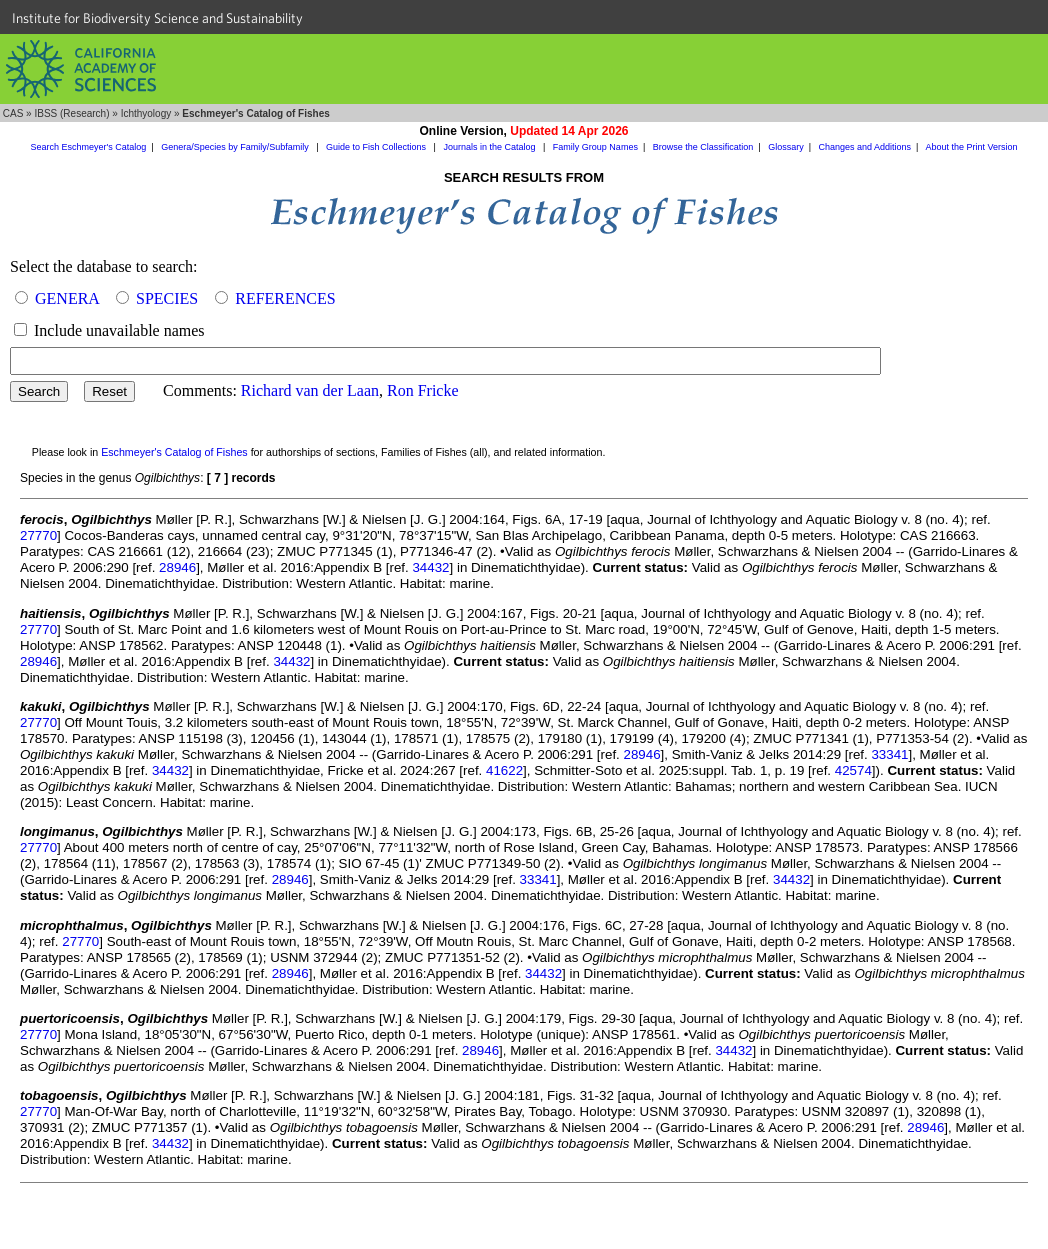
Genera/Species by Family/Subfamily (236, 147)
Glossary (786, 147)
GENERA (67, 298)
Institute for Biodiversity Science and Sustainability (157, 18)
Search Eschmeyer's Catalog (89, 147)
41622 (504, 770)
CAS (13, 113)
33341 (889, 754)
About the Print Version (971, 147)
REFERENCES (285, 298)
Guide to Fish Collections (377, 147)
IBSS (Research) (71, 113)
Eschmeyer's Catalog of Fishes (174, 452)
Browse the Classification (703, 147)
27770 (38, 535)
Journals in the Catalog (490, 147)
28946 (177, 567)
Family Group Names (595, 147)
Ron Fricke (423, 390)
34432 (430, 567)
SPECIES (167, 298)
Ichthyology (146, 113)
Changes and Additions (864, 147)
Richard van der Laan (310, 390)
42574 (853, 770)
